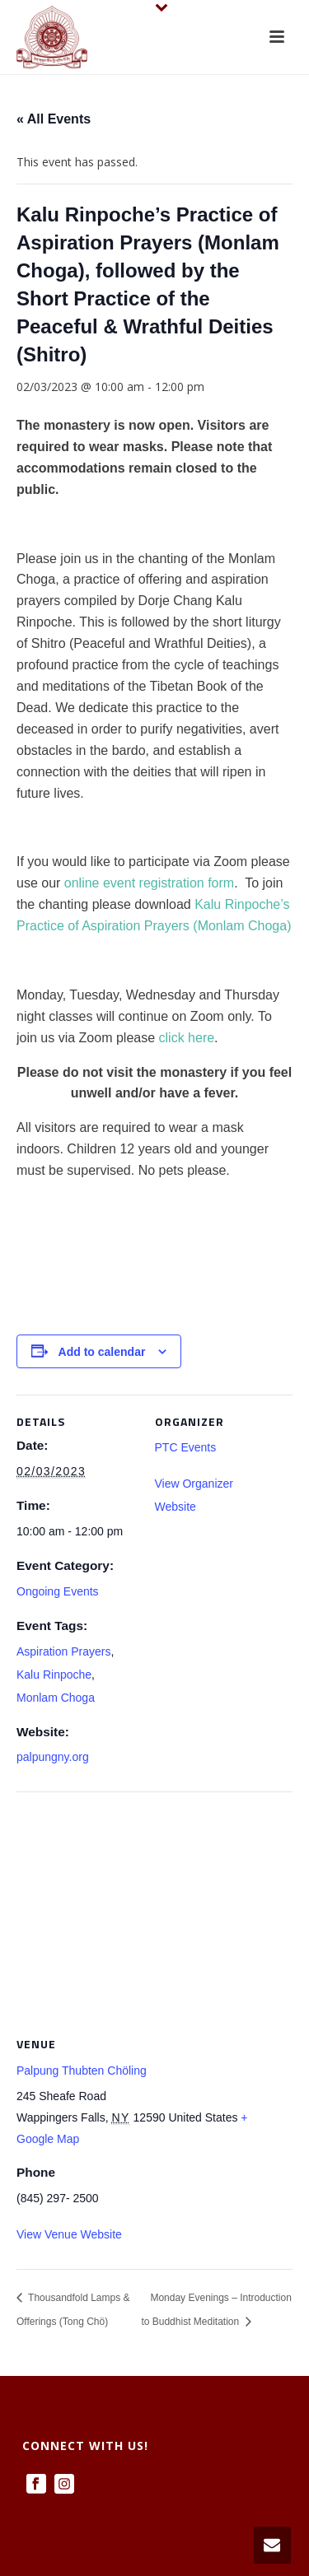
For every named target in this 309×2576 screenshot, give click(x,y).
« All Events (53, 119)
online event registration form (149, 883)
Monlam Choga (55, 1697)
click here (187, 1038)
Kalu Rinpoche (53, 1674)
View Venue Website (69, 2234)
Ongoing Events (57, 1591)
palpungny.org (52, 1756)
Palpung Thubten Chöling (81, 2070)
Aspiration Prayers (63, 1651)
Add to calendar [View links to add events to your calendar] (102, 1351)
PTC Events (186, 1447)
